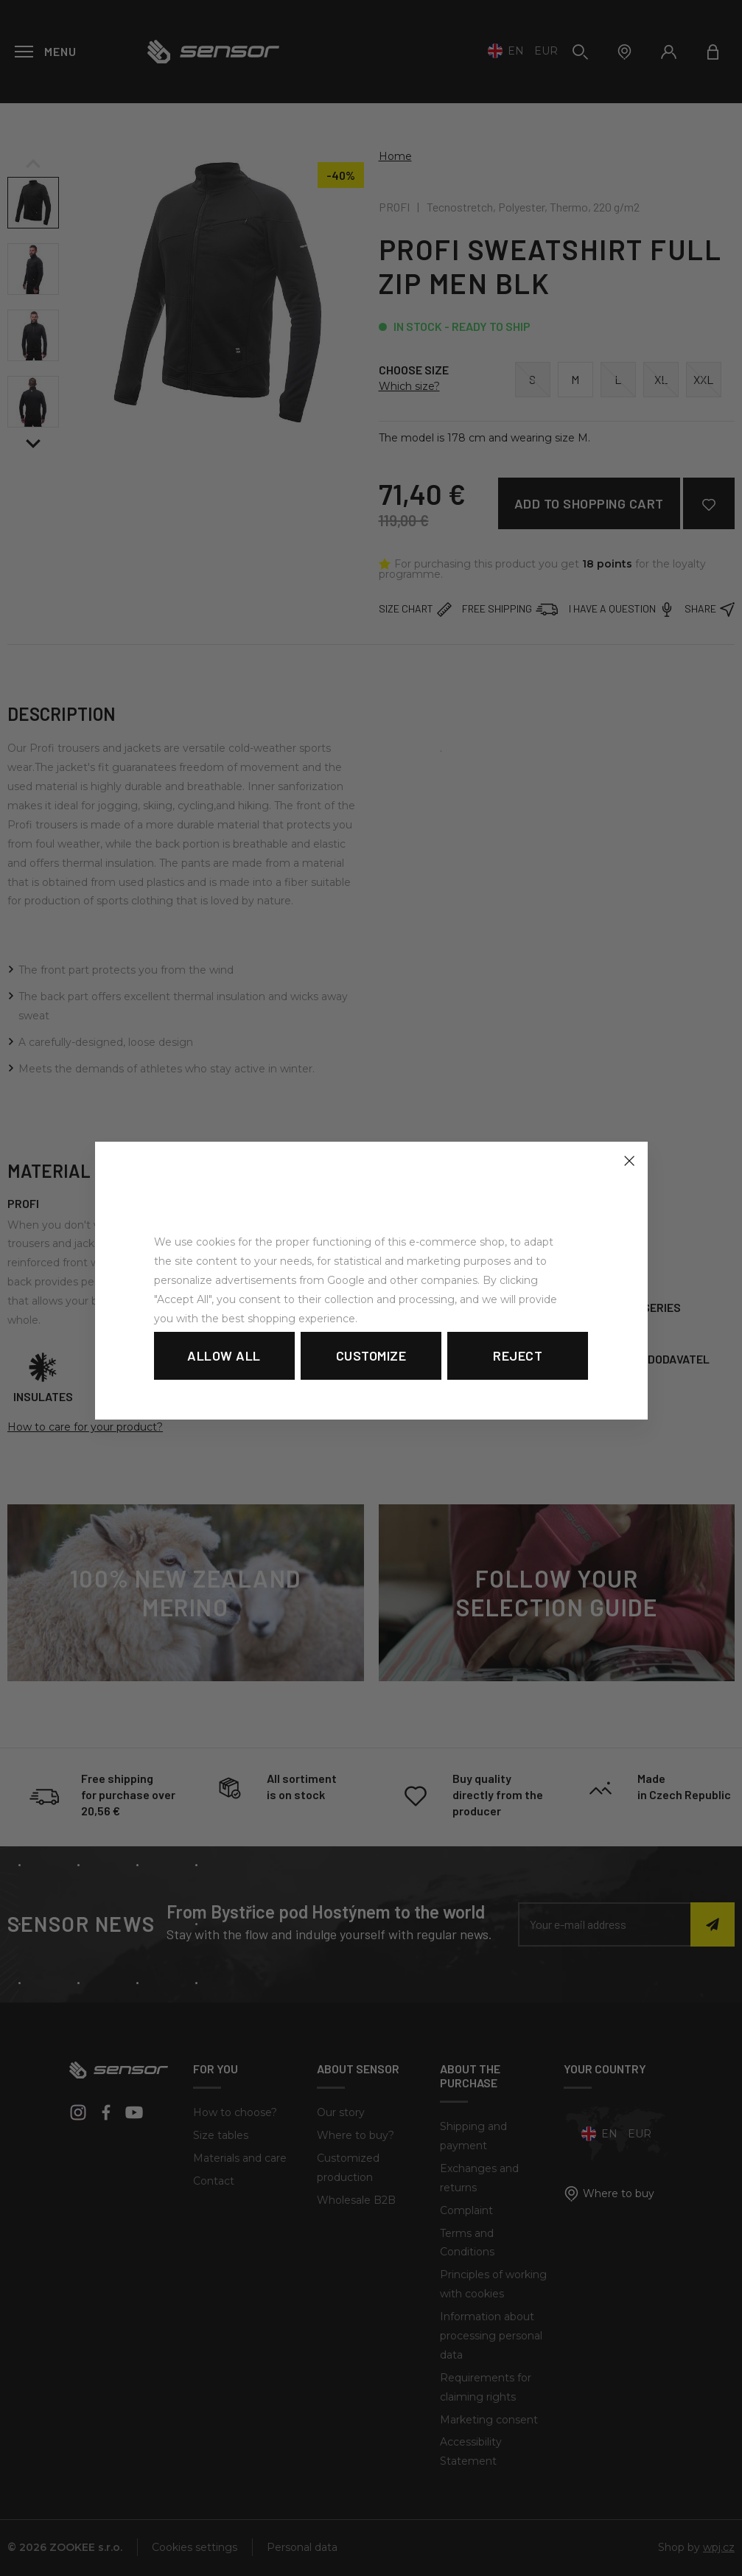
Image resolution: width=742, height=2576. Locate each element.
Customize (371, 1355)
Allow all (224, 1355)
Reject (517, 1355)
